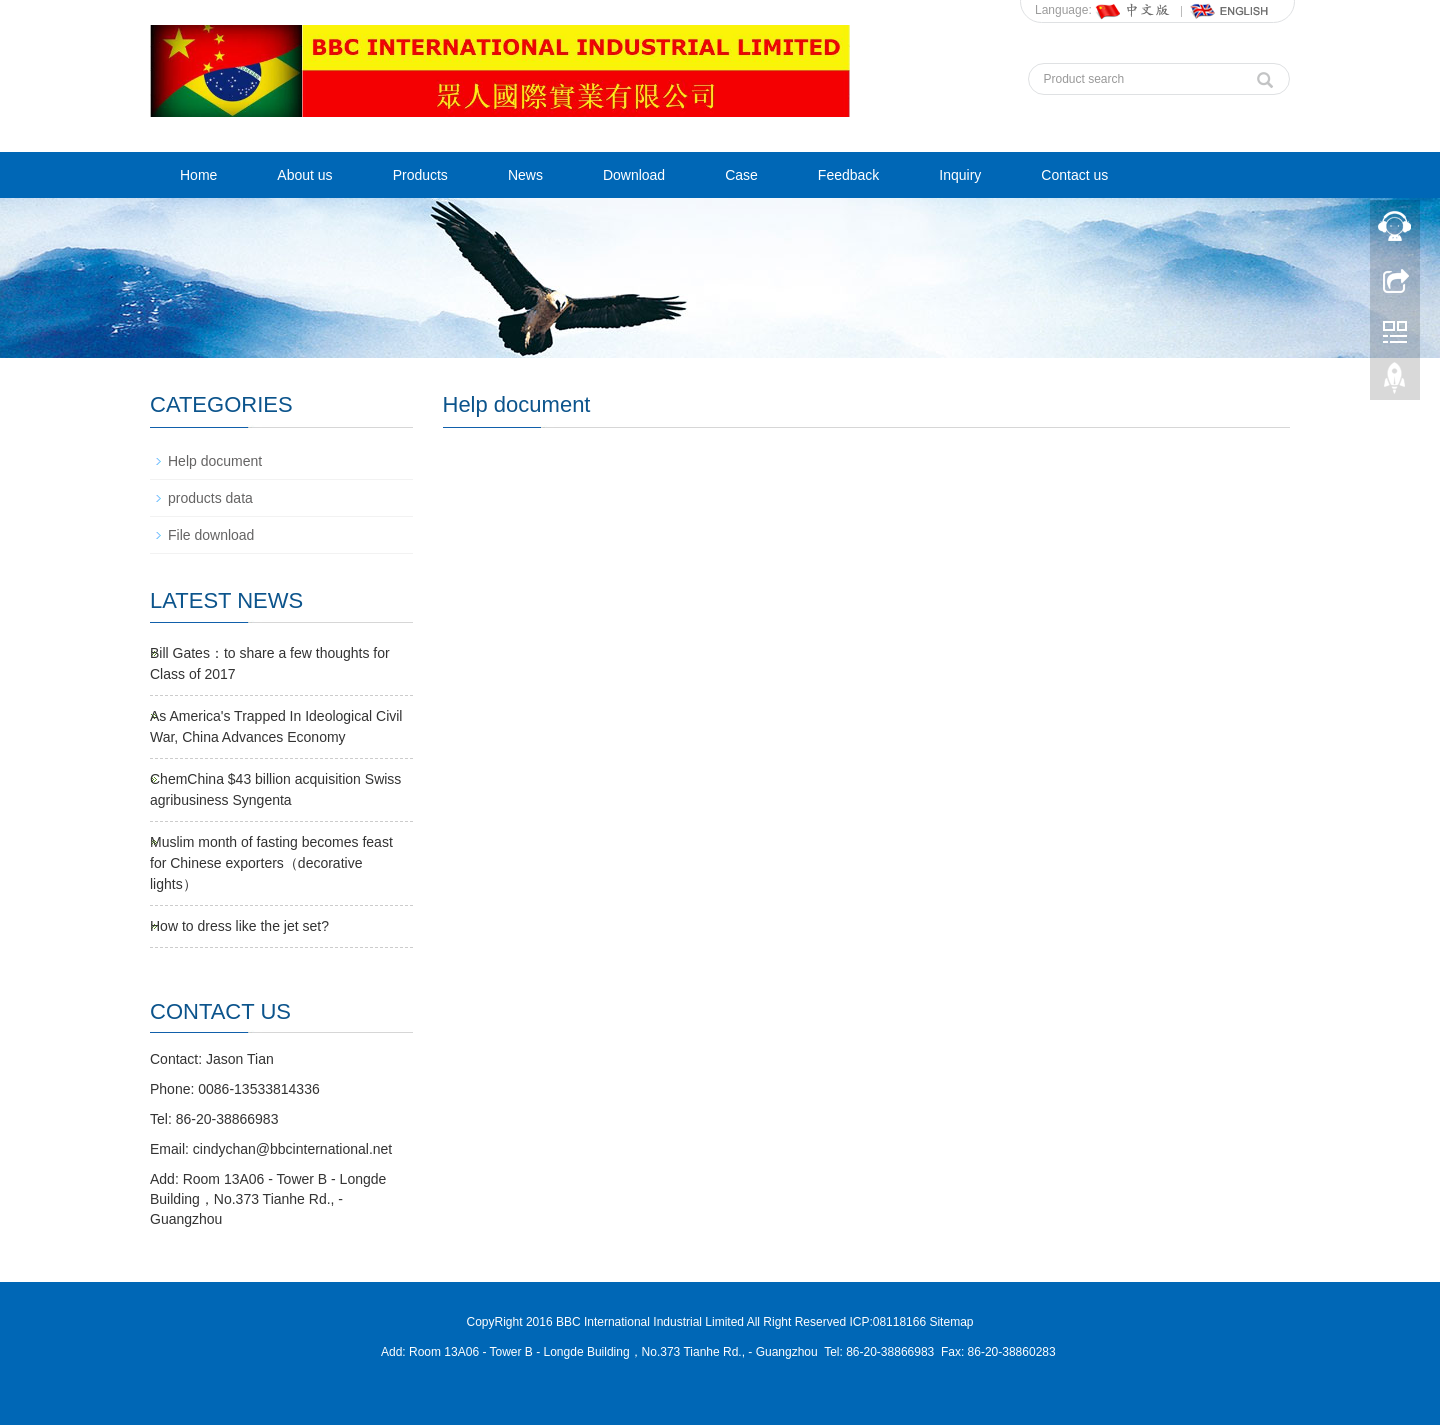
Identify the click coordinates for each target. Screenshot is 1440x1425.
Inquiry (960, 175)
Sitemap (951, 1322)
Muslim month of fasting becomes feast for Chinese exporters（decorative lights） (271, 863)
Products (420, 175)
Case (741, 175)
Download (634, 175)
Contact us (1074, 175)
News (525, 175)
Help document (215, 461)
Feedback (848, 175)
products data (210, 498)
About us (304, 175)
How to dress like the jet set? (239, 926)
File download (211, 535)
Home (198, 175)
